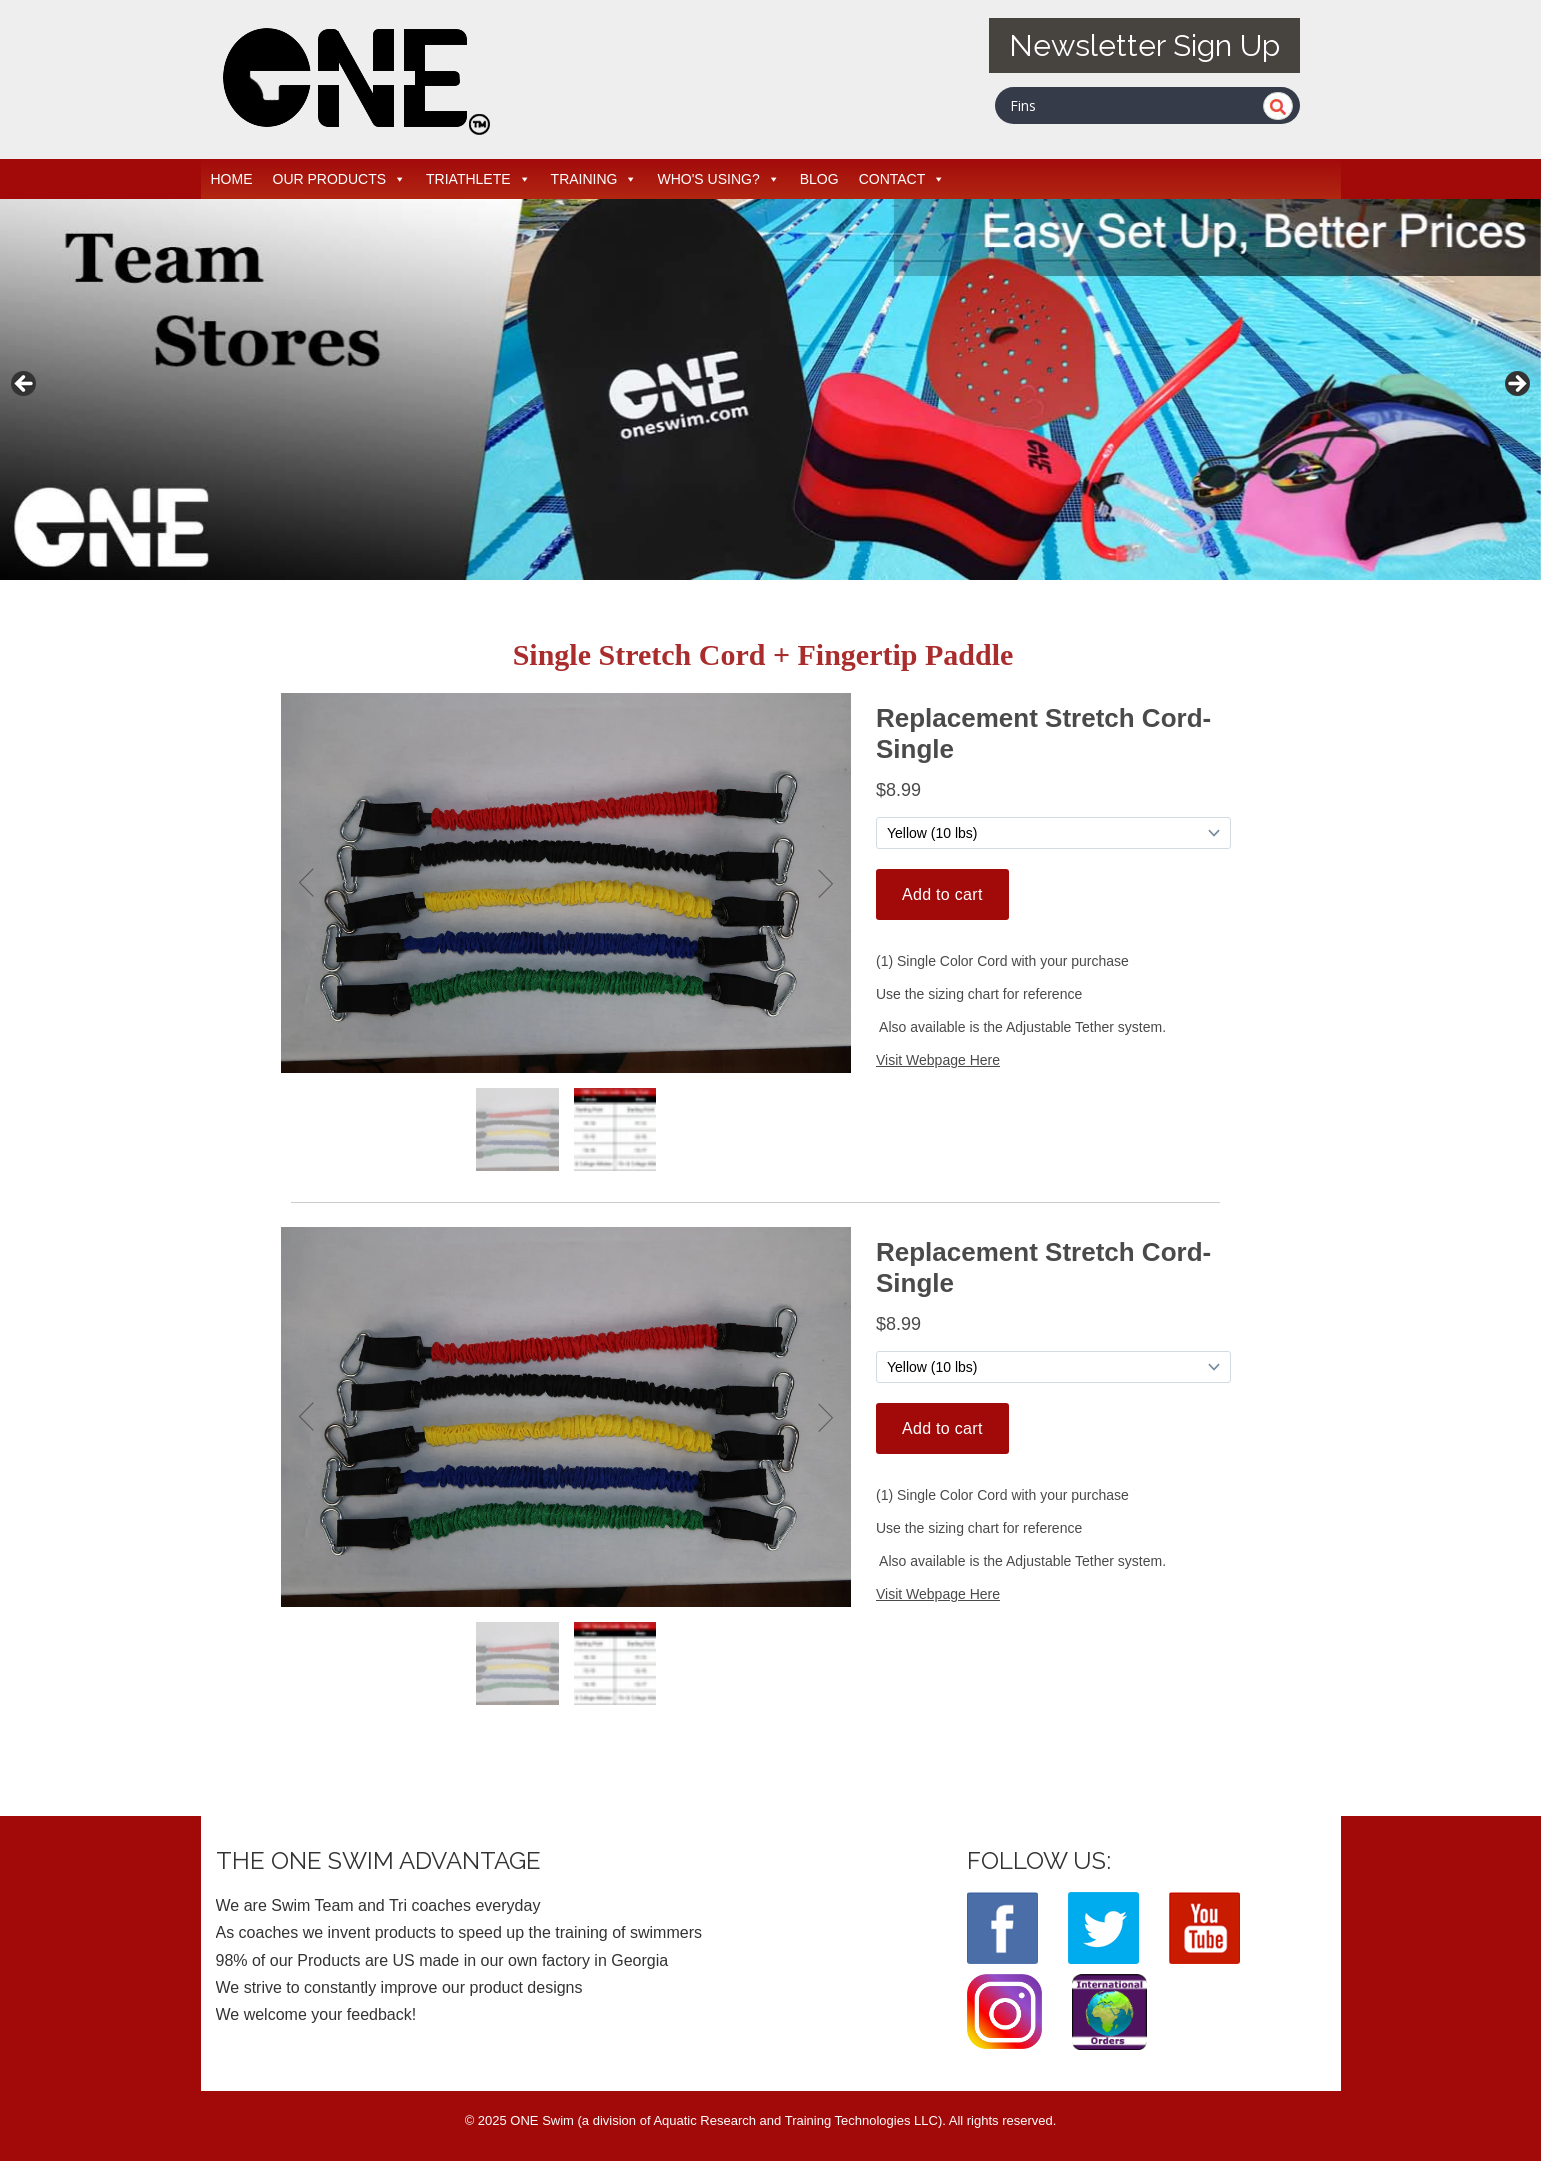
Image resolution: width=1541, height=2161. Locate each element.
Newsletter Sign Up (1144, 45)
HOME (232, 179)
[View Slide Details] (770, 389)
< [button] (25, 385)
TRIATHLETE (478, 179)
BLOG (819, 179)
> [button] (1516, 385)
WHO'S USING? (718, 179)
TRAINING (594, 179)
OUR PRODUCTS (340, 179)
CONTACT (902, 179)
